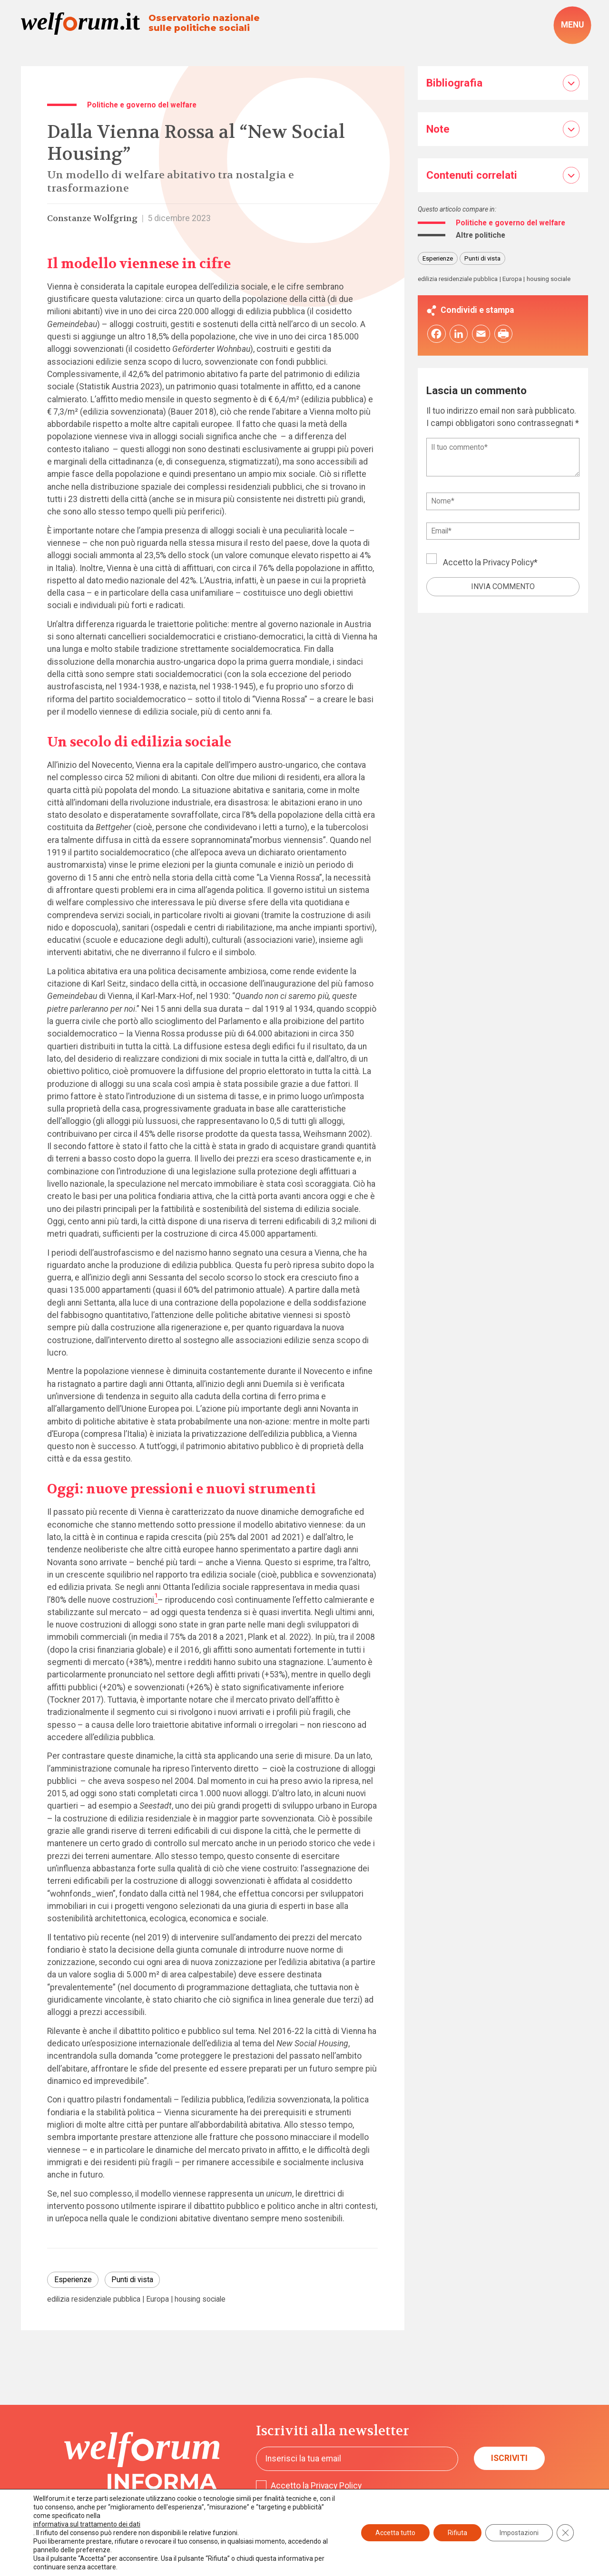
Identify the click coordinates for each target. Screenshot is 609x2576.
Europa (157, 2299)
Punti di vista (132, 2279)
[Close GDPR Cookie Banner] (565, 2532)
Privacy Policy (508, 562)
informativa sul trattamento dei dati (86, 2524)
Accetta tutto (395, 2533)
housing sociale (200, 2299)
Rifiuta (457, 2533)
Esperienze (73, 2279)
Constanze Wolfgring (92, 218)
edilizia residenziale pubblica (93, 2299)
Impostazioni (519, 2533)
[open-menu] (572, 25)
